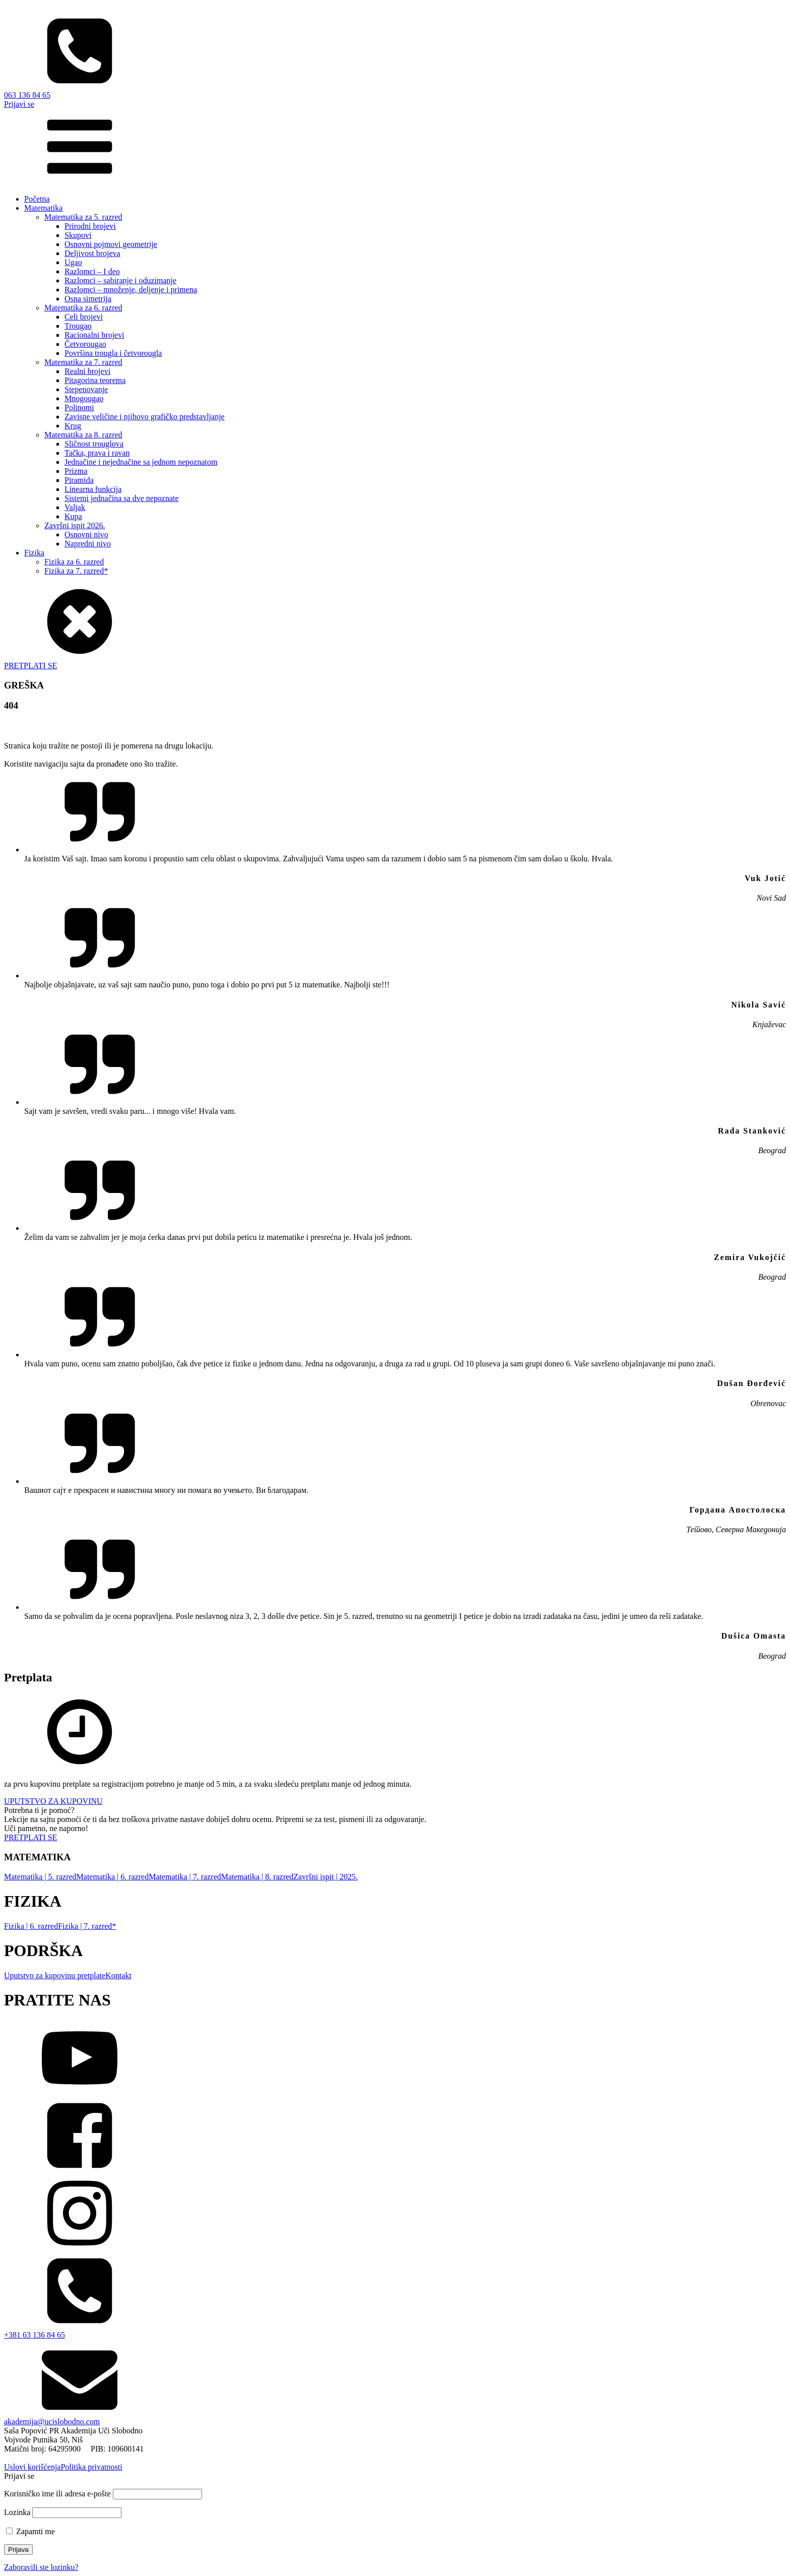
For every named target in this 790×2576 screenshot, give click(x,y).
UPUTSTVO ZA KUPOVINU (53, 1801)
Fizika (34, 552)
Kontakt (118, 1975)
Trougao (78, 326)
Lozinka (17, 2512)
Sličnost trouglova (93, 443)
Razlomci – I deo (92, 271)
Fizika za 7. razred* (76, 571)
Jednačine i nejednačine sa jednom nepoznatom (140, 462)
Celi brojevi (83, 316)
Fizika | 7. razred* (87, 1926)
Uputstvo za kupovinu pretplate (54, 1975)
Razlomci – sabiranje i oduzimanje (120, 280)
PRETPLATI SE (30, 665)
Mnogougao (83, 398)
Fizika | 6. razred (31, 1926)
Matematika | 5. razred (40, 1876)
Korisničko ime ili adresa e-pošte (57, 2493)
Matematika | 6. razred (113, 1876)
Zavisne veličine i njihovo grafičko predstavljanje (144, 416)
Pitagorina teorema (94, 380)
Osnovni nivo (86, 534)
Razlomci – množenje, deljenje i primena (130, 289)
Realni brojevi (87, 371)
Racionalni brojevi (94, 335)
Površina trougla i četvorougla (113, 353)
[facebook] (395, 2136)
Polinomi (79, 407)
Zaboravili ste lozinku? (41, 2567)
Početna (37, 199)
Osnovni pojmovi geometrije (110, 244)
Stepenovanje (86, 389)
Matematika (43, 208)
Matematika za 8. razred (83, 434)
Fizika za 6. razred (74, 561)
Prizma (75, 471)
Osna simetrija (87, 298)
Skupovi (77, 235)
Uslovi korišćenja (32, 2467)
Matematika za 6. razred (83, 307)
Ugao (73, 262)
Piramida (79, 480)
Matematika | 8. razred (257, 1876)
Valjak (74, 507)
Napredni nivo (87, 543)
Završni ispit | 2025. (325, 1876)
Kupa (73, 516)
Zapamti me (30, 2531)
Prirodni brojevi (90, 226)
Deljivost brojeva (92, 253)
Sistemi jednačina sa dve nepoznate (121, 498)
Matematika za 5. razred (83, 217)
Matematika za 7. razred (83, 362)
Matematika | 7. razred (185, 1876)
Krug (72, 425)
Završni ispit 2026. (74, 525)
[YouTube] (395, 2059)
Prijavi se (19, 104)
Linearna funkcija (92, 489)
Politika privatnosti (91, 2467)
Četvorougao (85, 344)
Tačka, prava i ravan (96, 453)
